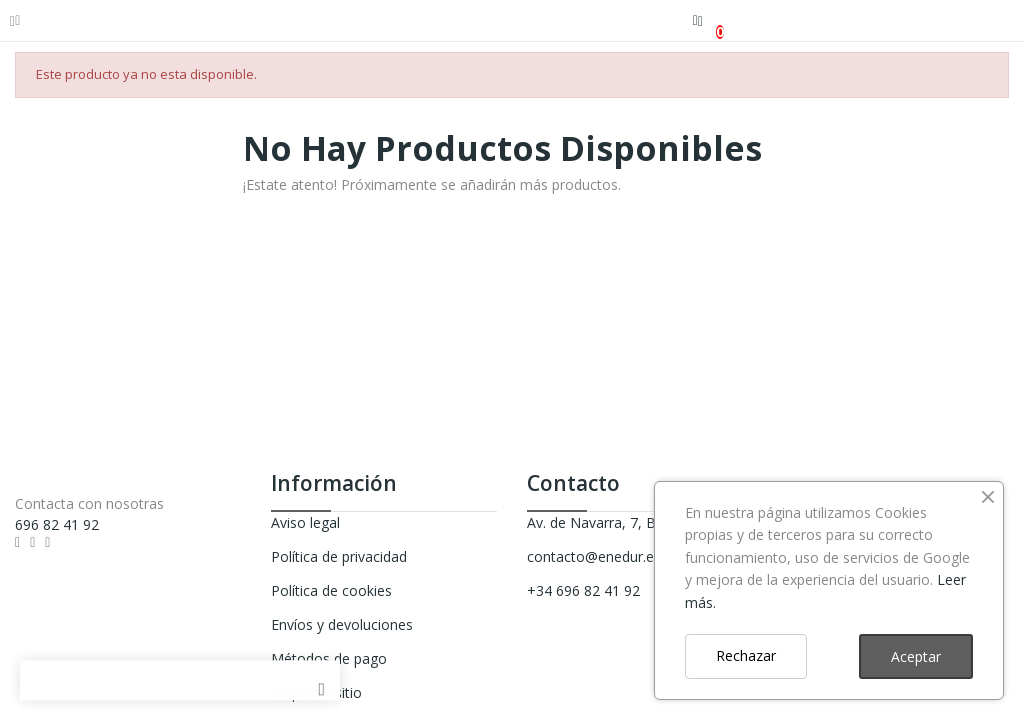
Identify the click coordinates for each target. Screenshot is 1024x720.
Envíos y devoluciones (342, 624)
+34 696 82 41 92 (583, 590)
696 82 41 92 (57, 524)
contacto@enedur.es (594, 556)
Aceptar (916, 656)
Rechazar (746, 655)
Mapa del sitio (316, 692)
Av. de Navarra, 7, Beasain (612, 522)
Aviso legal (305, 522)
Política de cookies (331, 590)
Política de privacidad (339, 556)
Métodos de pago (329, 658)
